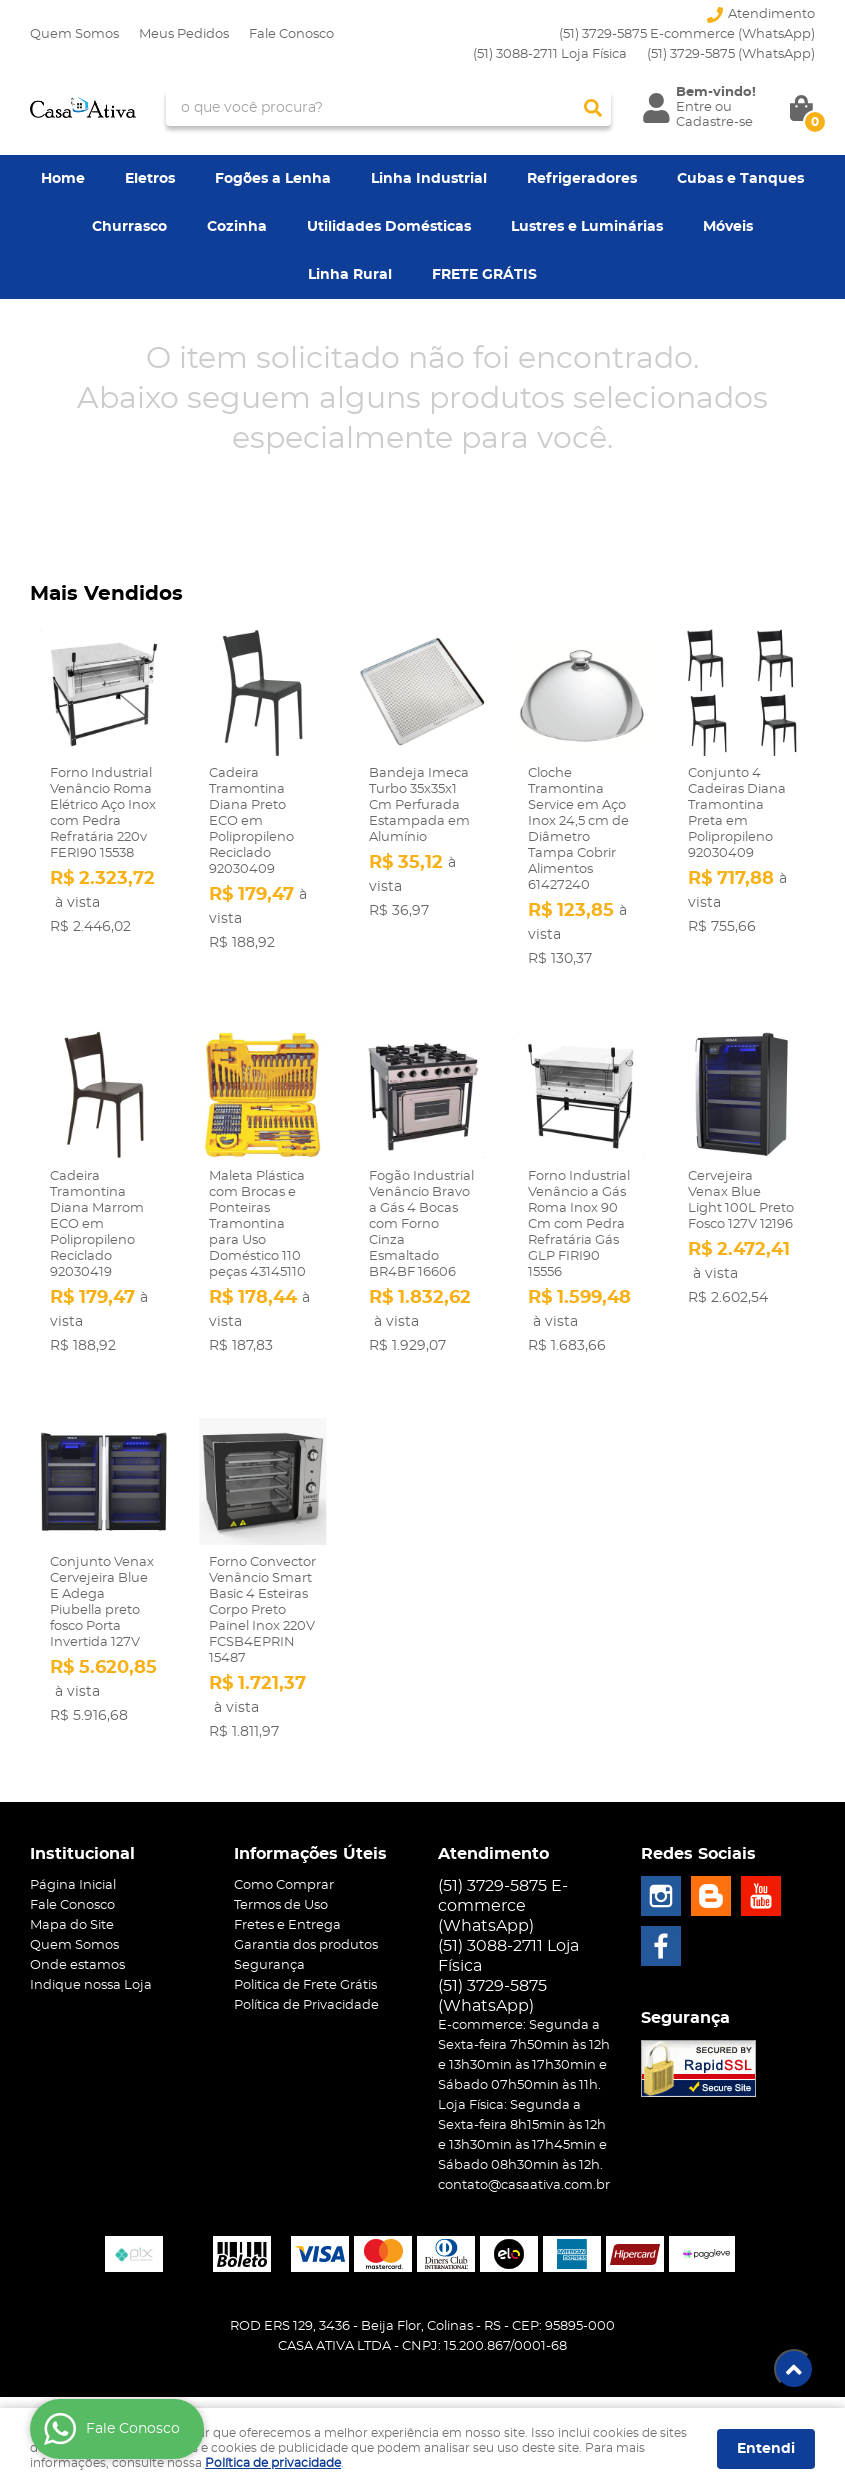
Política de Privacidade (306, 2005)
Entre (694, 107)
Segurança (269, 1965)
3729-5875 (731, 54)
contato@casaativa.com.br (524, 2185)
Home (63, 179)
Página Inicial (73, 1885)
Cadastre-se (714, 122)
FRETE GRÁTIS (484, 275)
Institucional (82, 1854)
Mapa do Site (72, 1925)
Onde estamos (77, 1965)
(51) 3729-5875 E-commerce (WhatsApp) (687, 34)
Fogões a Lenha (273, 179)
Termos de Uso (281, 1905)
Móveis (728, 227)
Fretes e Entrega (287, 1925)
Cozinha (237, 227)
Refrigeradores (582, 179)
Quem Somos (74, 34)
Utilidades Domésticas (389, 227)
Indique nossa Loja (91, 1985)
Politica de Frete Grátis (305, 1985)
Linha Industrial (429, 179)
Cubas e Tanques (740, 179)
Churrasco (129, 227)
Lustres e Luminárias (587, 227)
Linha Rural (350, 275)
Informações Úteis (310, 1854)
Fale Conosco (291, 34)
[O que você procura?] (593, 108)
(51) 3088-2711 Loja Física (550, 54)
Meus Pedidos (184, 34)
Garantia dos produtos (306, 1945)
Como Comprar (284, 1885)
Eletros (150, 179)
